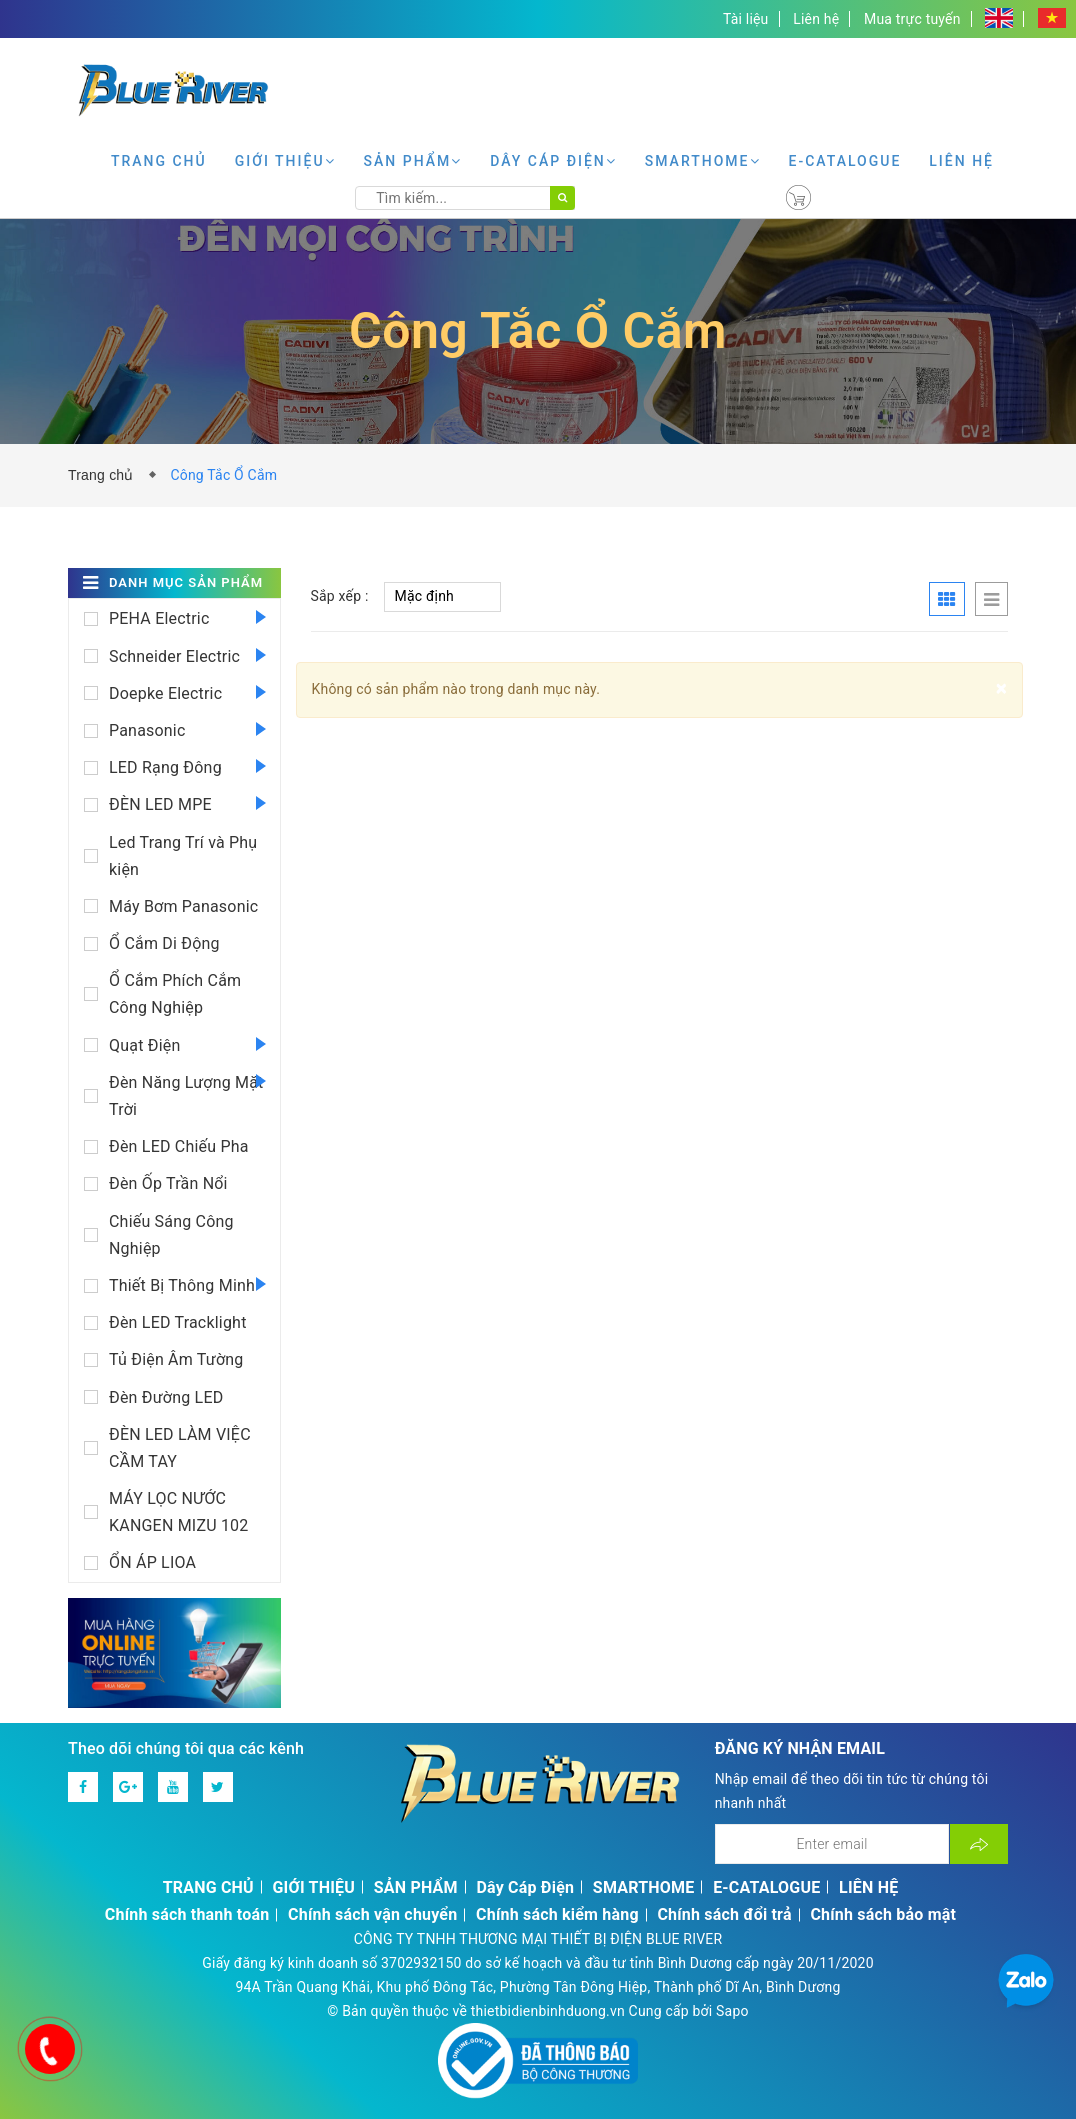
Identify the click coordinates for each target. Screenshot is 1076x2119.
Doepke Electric (165, 693)
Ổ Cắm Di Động (164, 943)
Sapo (732, 2011)
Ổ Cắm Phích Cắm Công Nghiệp (175, 994)
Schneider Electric (174, 656)
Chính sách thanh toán (187, 1914)
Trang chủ (105, 475)
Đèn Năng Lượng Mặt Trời (186, 1096)
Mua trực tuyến (912, 19)
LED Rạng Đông (165, 767)
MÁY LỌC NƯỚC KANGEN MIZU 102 (179, 1512)
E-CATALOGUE (845, 161)
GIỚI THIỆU (285, 161)
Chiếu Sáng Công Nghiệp (171, 1235)
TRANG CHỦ (159, 161)
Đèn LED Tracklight (178, 1322)
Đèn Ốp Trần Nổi (168, 1183)
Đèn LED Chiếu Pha (179, 1146)
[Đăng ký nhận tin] (979, 1844)
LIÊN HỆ (961, 161)
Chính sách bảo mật (883, 1914)
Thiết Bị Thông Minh (182, 1285)
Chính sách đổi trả (724, 1914)
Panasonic (147, 730)
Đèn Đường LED (166, 1397)
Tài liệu (746, 19)
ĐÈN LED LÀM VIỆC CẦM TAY (180, 1448)
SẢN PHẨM (413, 161)
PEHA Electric (159, 618)
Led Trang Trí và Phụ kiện (183, 856)
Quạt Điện (144, 1045)
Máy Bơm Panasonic (183, 906)
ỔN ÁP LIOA (152, 1562)
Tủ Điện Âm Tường (176, 1359)
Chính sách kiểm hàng (557, 1914)
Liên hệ (816, 19)
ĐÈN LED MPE (160, 804)
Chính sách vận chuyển (372, 1914)
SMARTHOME (703, 161)
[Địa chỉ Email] (832, 1844)
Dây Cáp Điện (553, 161)
